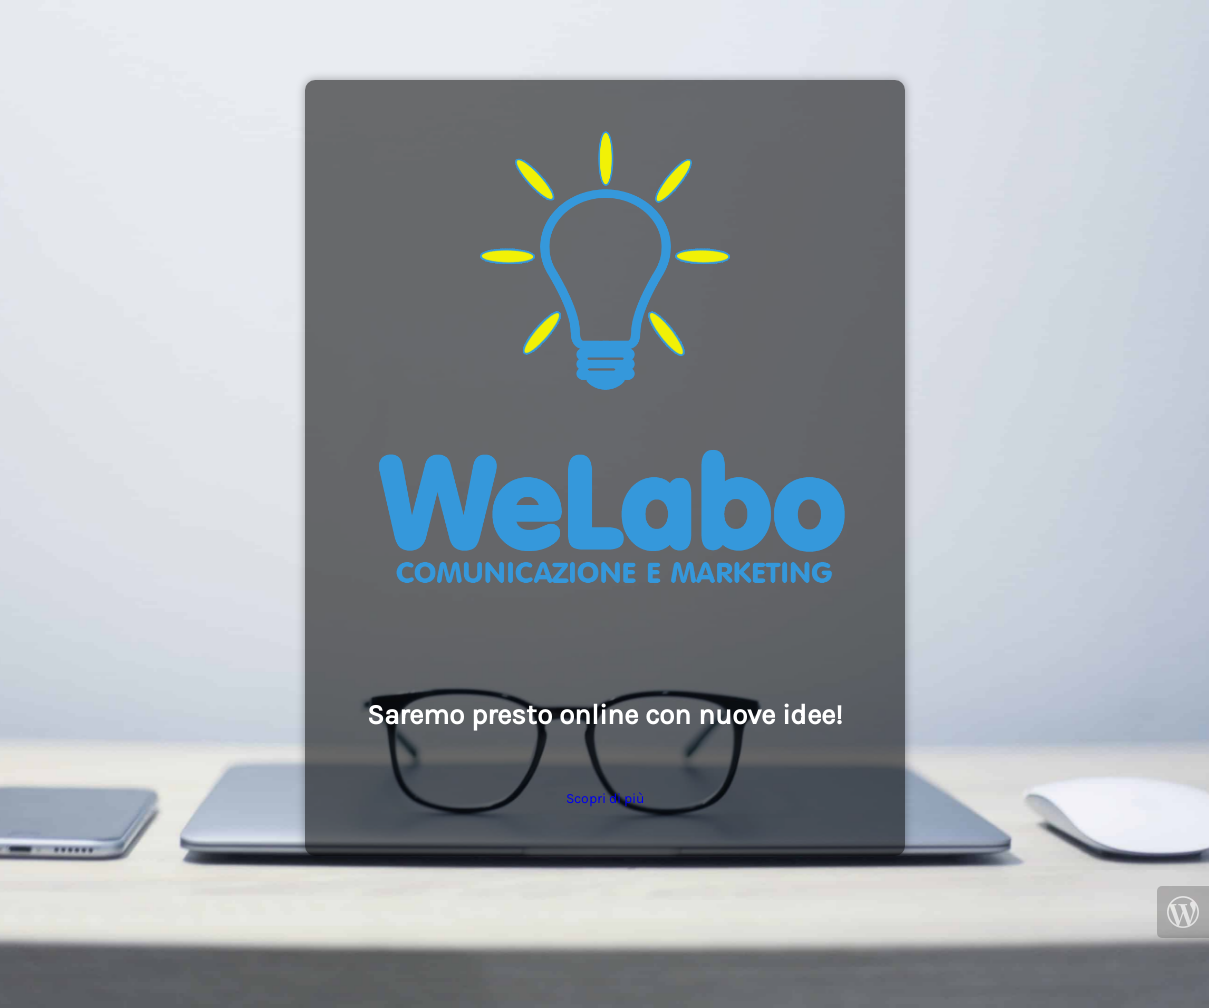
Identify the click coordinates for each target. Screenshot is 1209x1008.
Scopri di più (605, 798)
